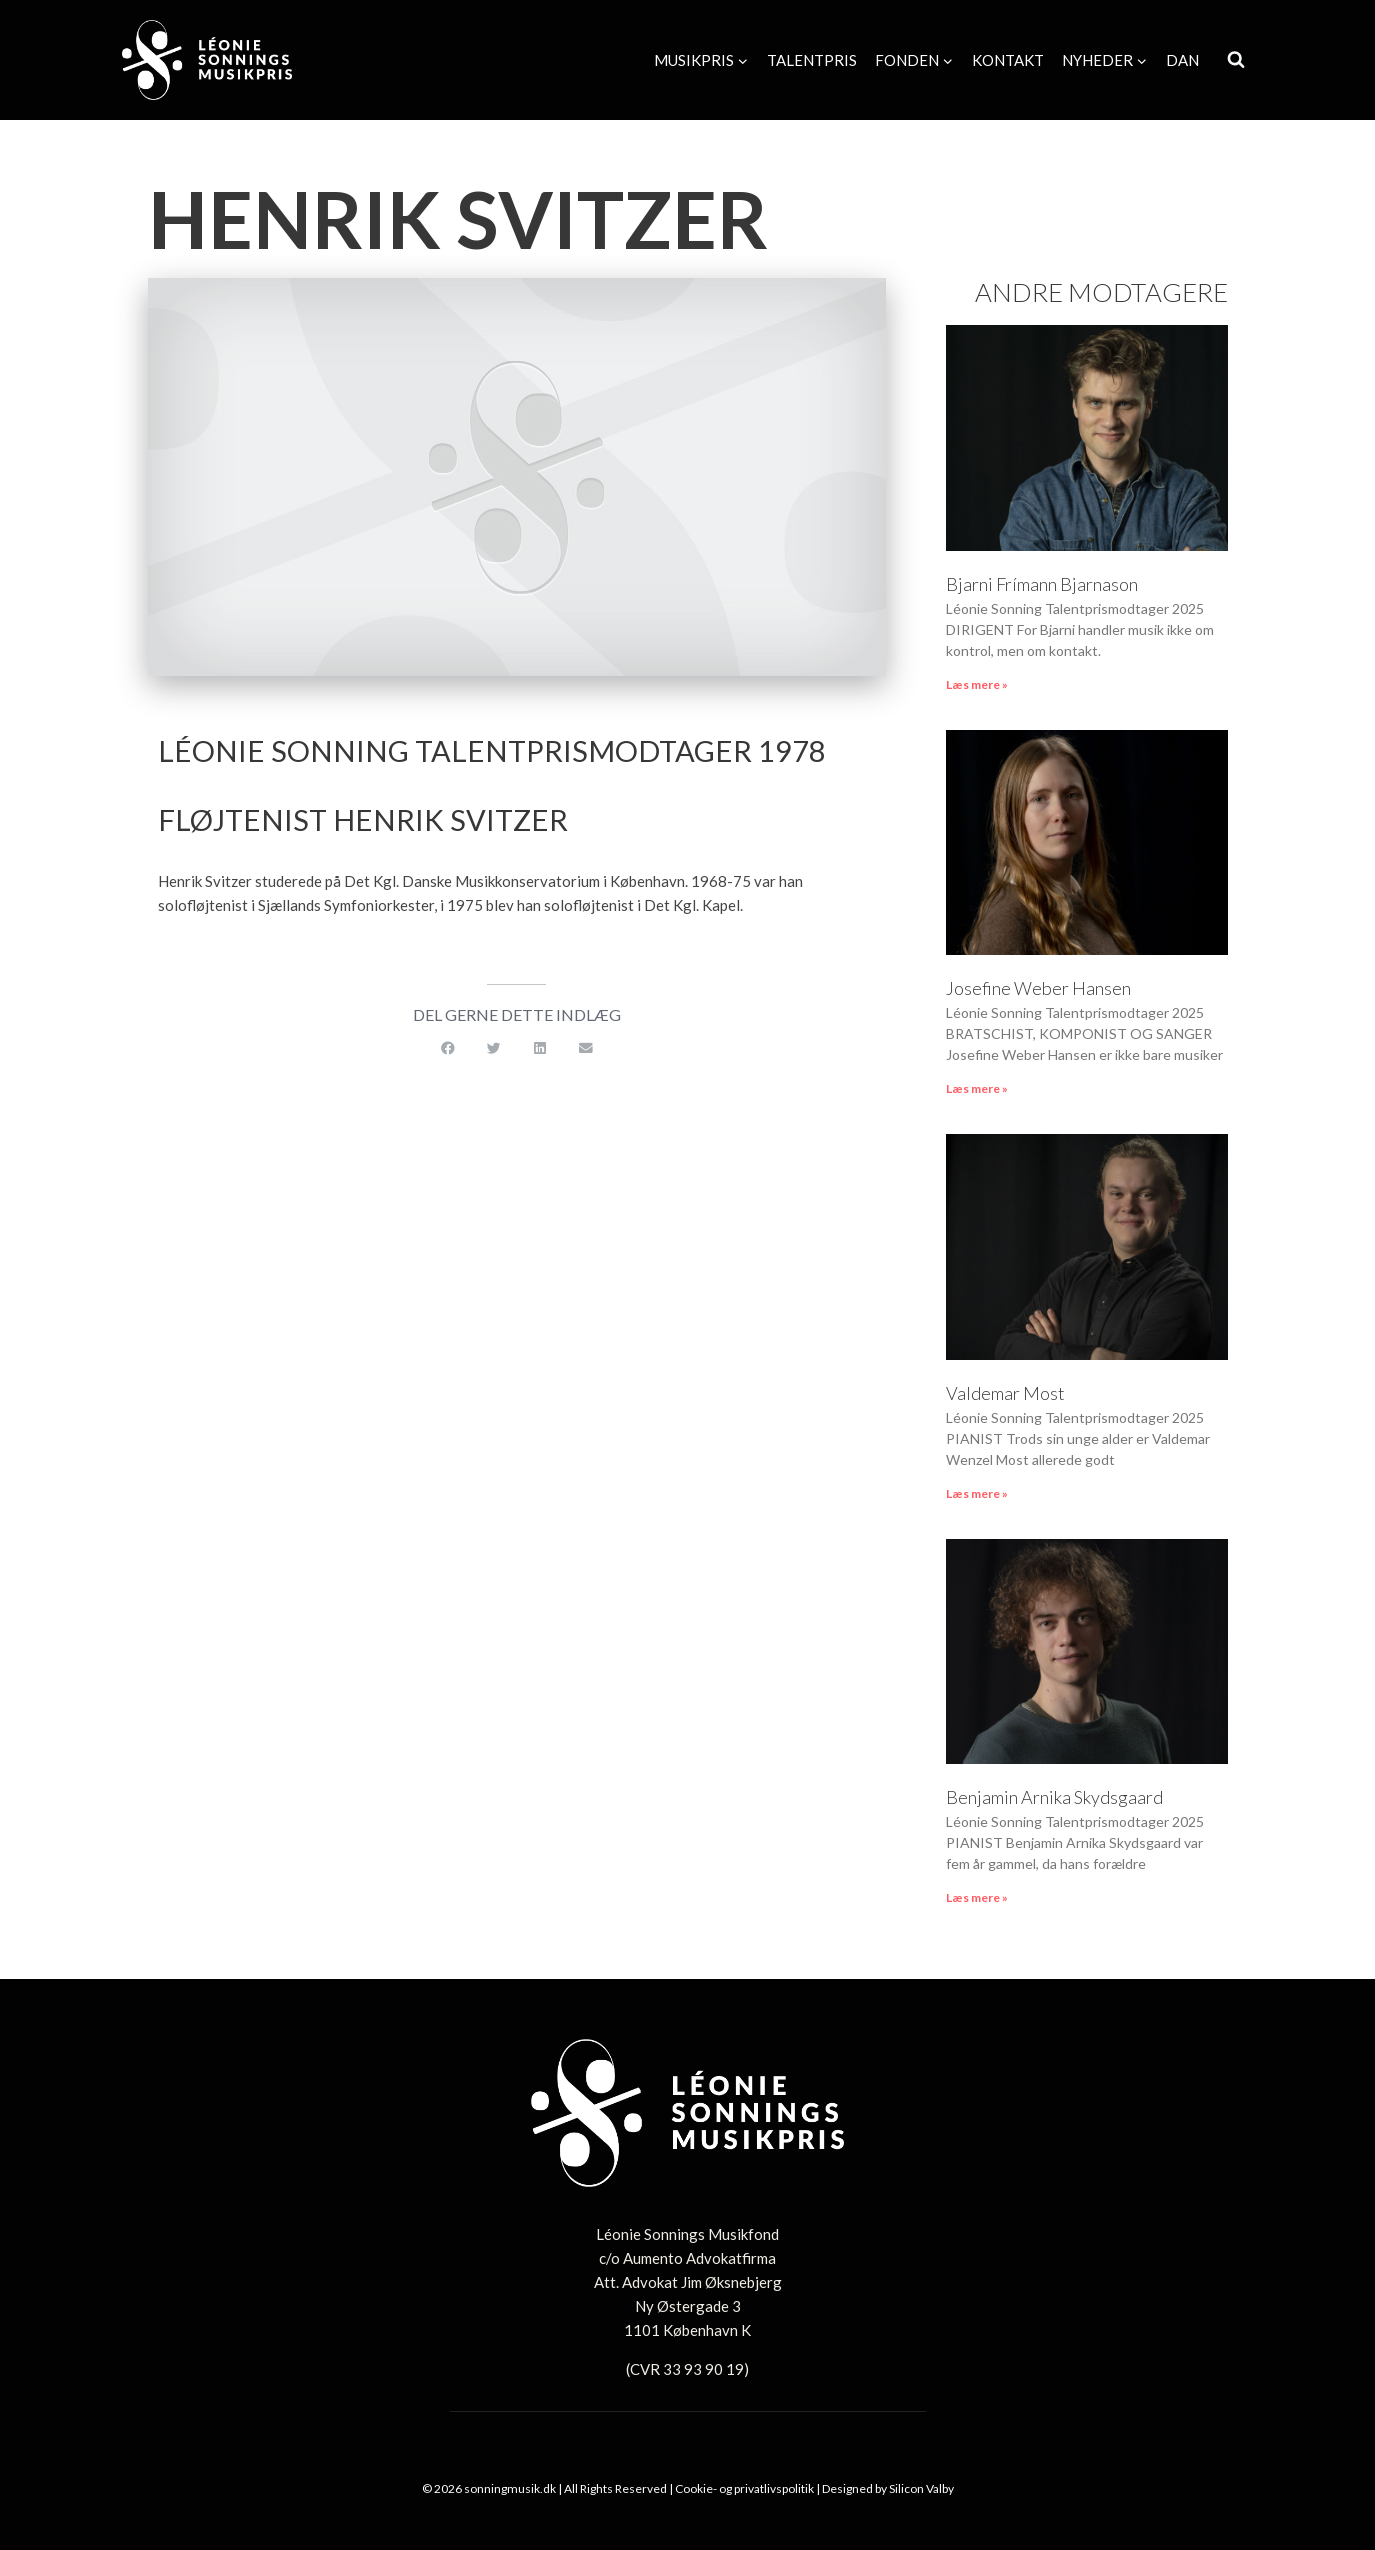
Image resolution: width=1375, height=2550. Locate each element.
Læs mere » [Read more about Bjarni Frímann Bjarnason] (977, 684)
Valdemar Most (1005, 1393)
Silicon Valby (921, 2488)
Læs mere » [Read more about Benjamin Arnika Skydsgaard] (977, 1897)
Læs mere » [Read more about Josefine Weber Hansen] (977, 1088)
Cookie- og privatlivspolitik (744, 2488)
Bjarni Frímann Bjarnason (1043, 584)
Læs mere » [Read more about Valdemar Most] (977, 1493)
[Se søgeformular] (1236, 60)
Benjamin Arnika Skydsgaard (1054, 1797)
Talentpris (812, 60)
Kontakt (1008, 60)
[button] (448, 1049)
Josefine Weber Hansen (1038, 988)
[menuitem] (1182, 60)
